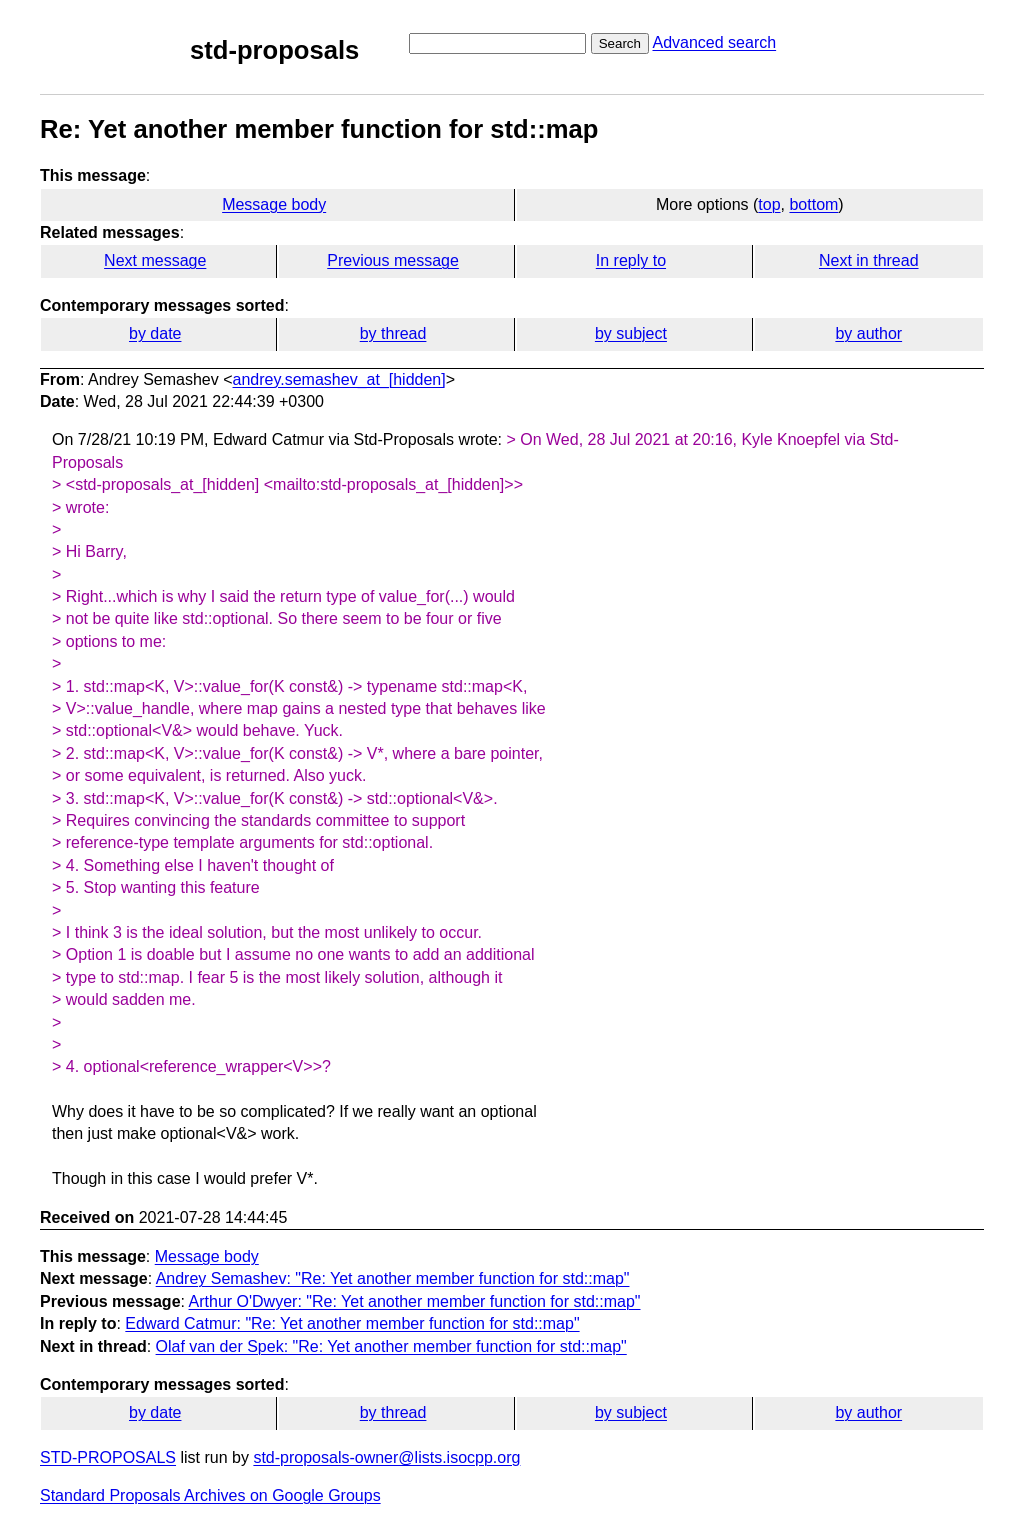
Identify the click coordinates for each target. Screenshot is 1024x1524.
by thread (393, 333)
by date (155, 333)
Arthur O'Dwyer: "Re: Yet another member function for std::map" (415, 1301)
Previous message (393, 260)
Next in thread (869, 260)
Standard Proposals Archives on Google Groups (210, 1495)
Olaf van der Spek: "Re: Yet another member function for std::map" (391, 1346)
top (769, 204)
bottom (813, 204)
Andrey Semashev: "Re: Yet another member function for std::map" (393, 1278)
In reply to (631, 260)
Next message (155, 260)
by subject (631, 333)
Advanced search (714, 42)
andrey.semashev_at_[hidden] (339, 379)
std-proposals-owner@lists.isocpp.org (386, 1457)
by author (868, 333)
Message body (274, 204)
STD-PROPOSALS (108, 1457)
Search (620, 43)
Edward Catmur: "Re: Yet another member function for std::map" (352, 1323)
